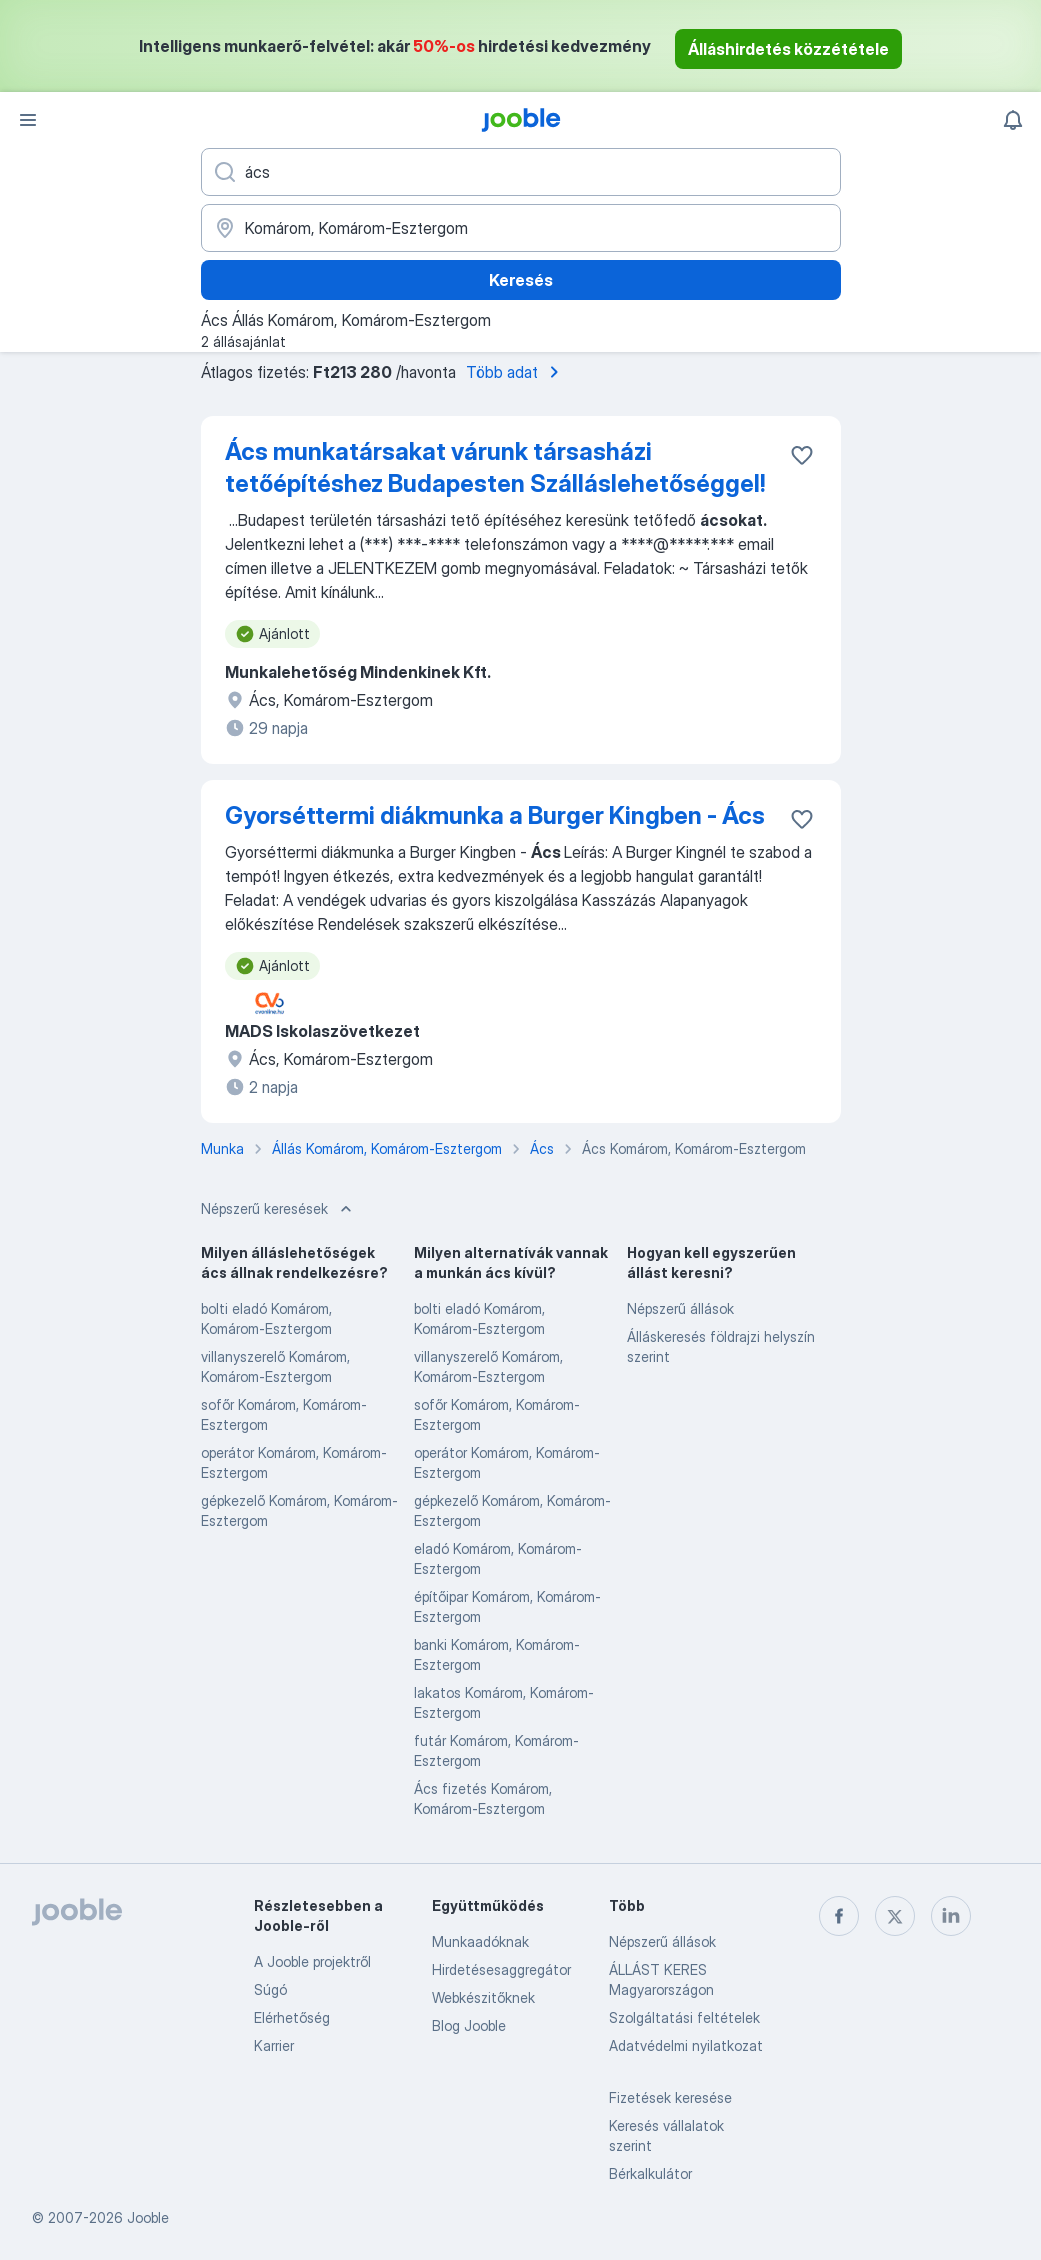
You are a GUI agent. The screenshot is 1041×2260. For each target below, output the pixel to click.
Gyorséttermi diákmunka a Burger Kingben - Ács (495, 815)
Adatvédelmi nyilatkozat (686, 2045)
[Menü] (28, 120)
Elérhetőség (292, 2017)
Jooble (148, 2217)
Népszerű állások (680, 1308)
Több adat (516, 372)
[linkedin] (951, 1916)
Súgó (270, 1989)
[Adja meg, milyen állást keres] (521, 172)
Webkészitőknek (483, 1997)
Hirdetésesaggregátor (501, 1969)
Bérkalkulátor (650, 2173)
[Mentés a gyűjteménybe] (802, 455)
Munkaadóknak (480, 1941)
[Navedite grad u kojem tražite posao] (521, 228)
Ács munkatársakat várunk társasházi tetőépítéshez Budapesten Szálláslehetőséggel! (495, 467)
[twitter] (895, 1916)
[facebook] (839, 1916)
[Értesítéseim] (1013, 120)
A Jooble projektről (312, 1961)
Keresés (521, 280)
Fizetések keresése (670, 2097)
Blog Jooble (469, 2025)
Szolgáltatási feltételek (684, 2017)
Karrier (274, 2045)
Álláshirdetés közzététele (788, 49)
